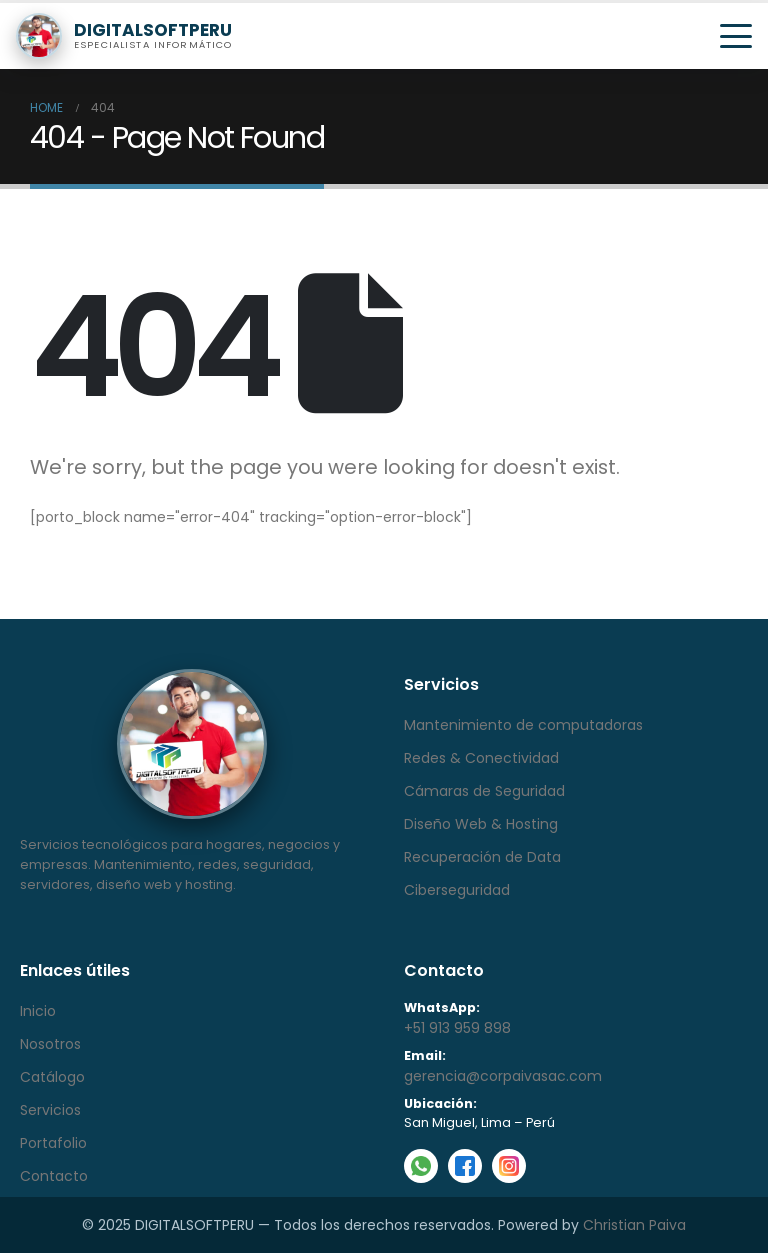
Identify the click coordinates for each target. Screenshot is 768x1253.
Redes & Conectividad (481, 758)
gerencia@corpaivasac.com (503, 1076)
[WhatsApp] (421, 1166)
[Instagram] (509, 1166)
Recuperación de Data (482, 857)
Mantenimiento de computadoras (523, 725)
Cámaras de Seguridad (484, 791)
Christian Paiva (634, 1225)
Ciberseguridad (457, 890)
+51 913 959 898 (457, 1028)
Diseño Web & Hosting (481, 824)
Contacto (54, 1176)
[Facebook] (465, 1166)
